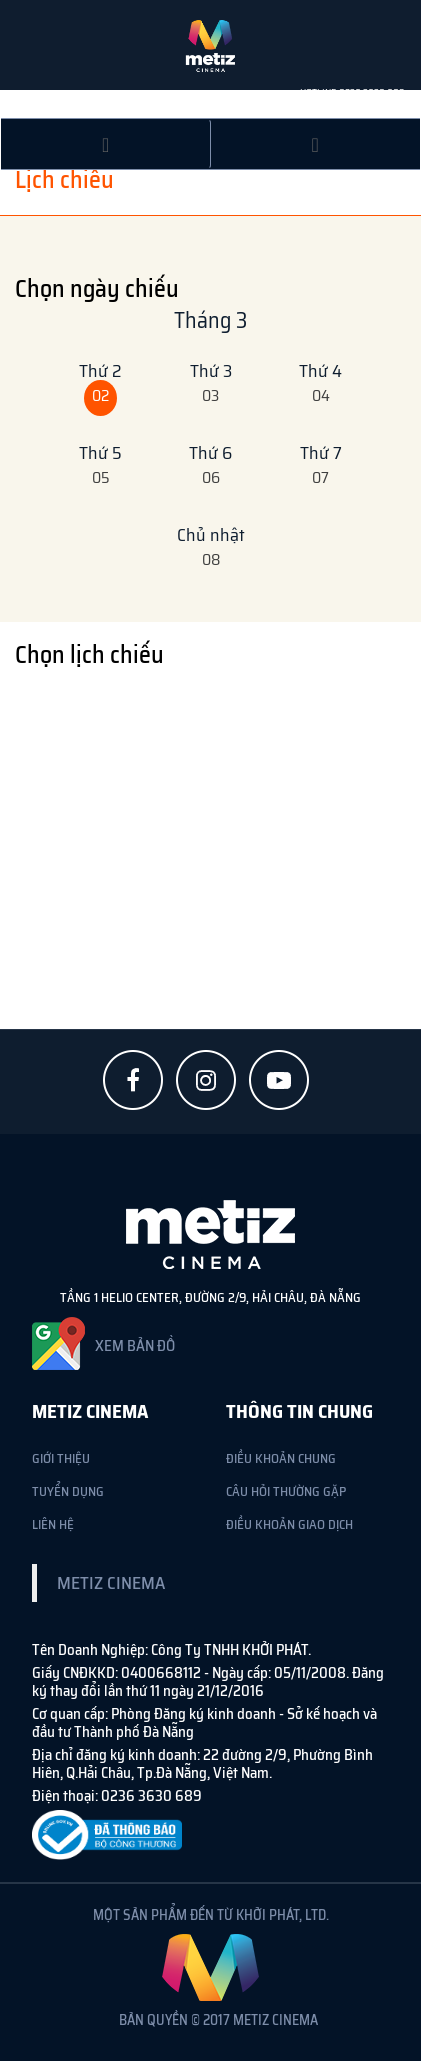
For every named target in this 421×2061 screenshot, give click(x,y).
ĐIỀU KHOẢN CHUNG (281, 1458)
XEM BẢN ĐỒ (135, 1346)
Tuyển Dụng (68, 1491)
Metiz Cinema (111, 1583)
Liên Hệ (53, 1524)
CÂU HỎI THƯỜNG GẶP (286, 1491)
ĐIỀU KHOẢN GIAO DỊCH (289, 1524)
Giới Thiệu (61, 1458)
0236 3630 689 (372, 92)
